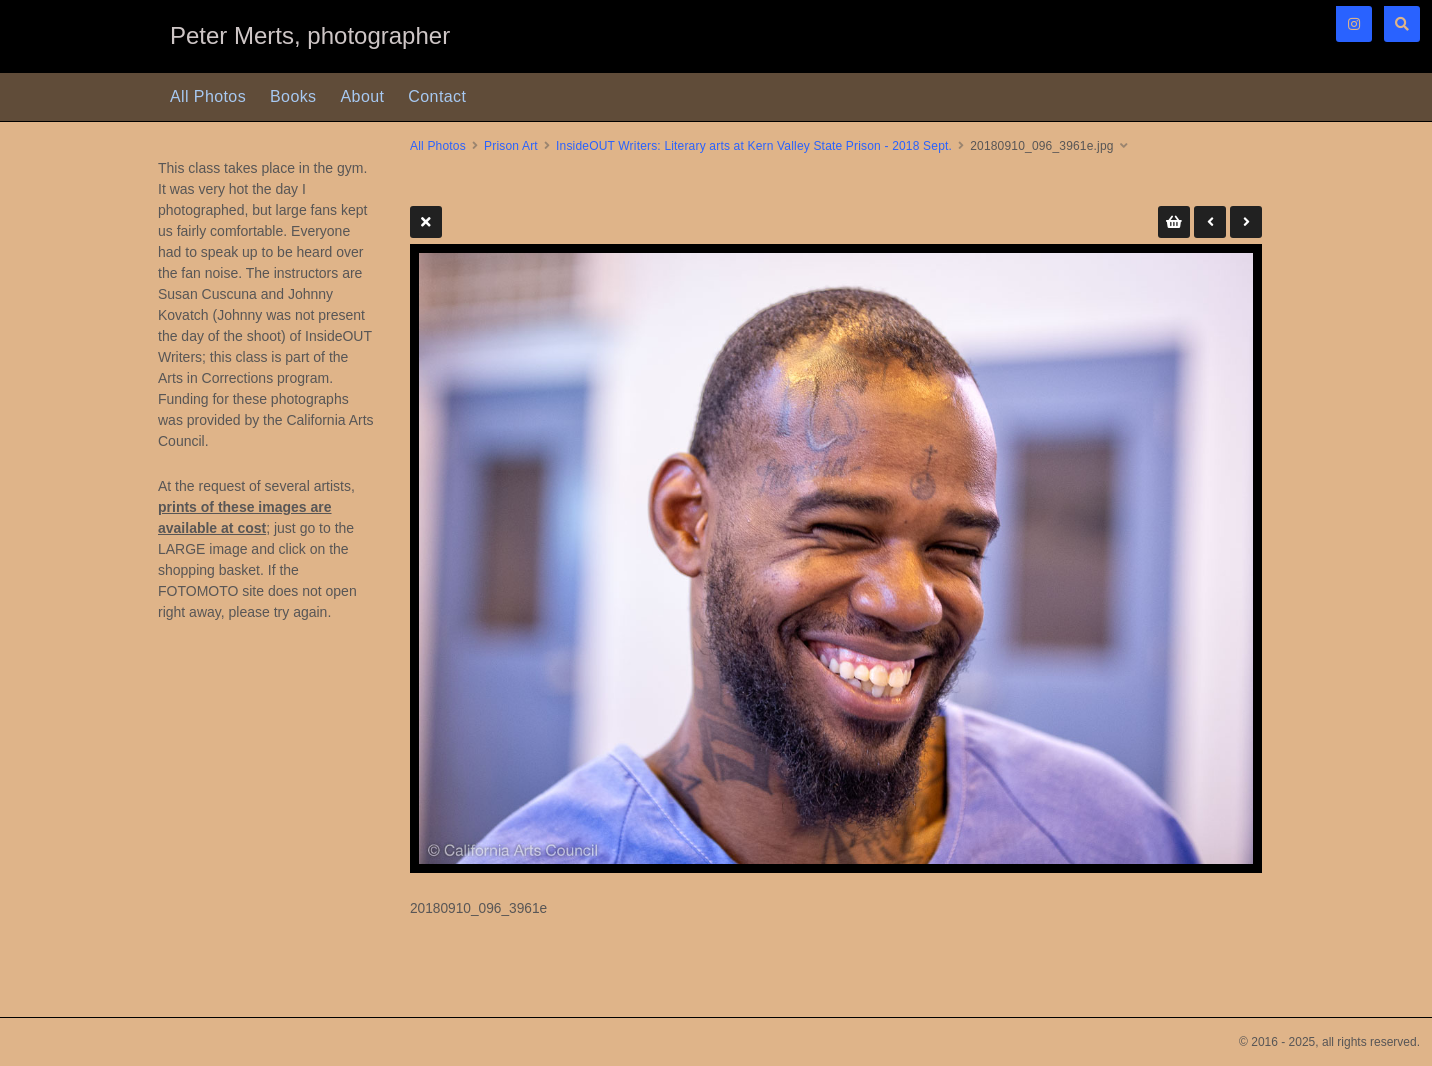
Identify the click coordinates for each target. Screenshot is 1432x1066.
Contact (437, 96)
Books (293, 96)
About (363, 96)
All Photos (208, 96)
